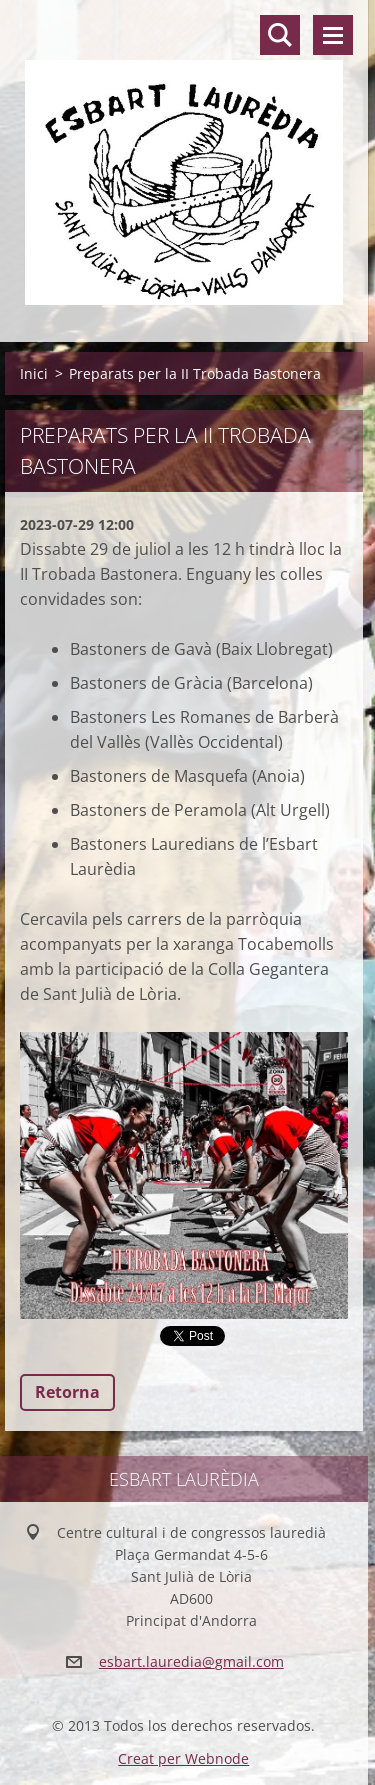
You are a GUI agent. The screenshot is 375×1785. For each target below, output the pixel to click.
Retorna (67, 1392)
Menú (333, 35)
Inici (34, 373)
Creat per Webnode (183, 1758)
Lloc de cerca (280, 35)
